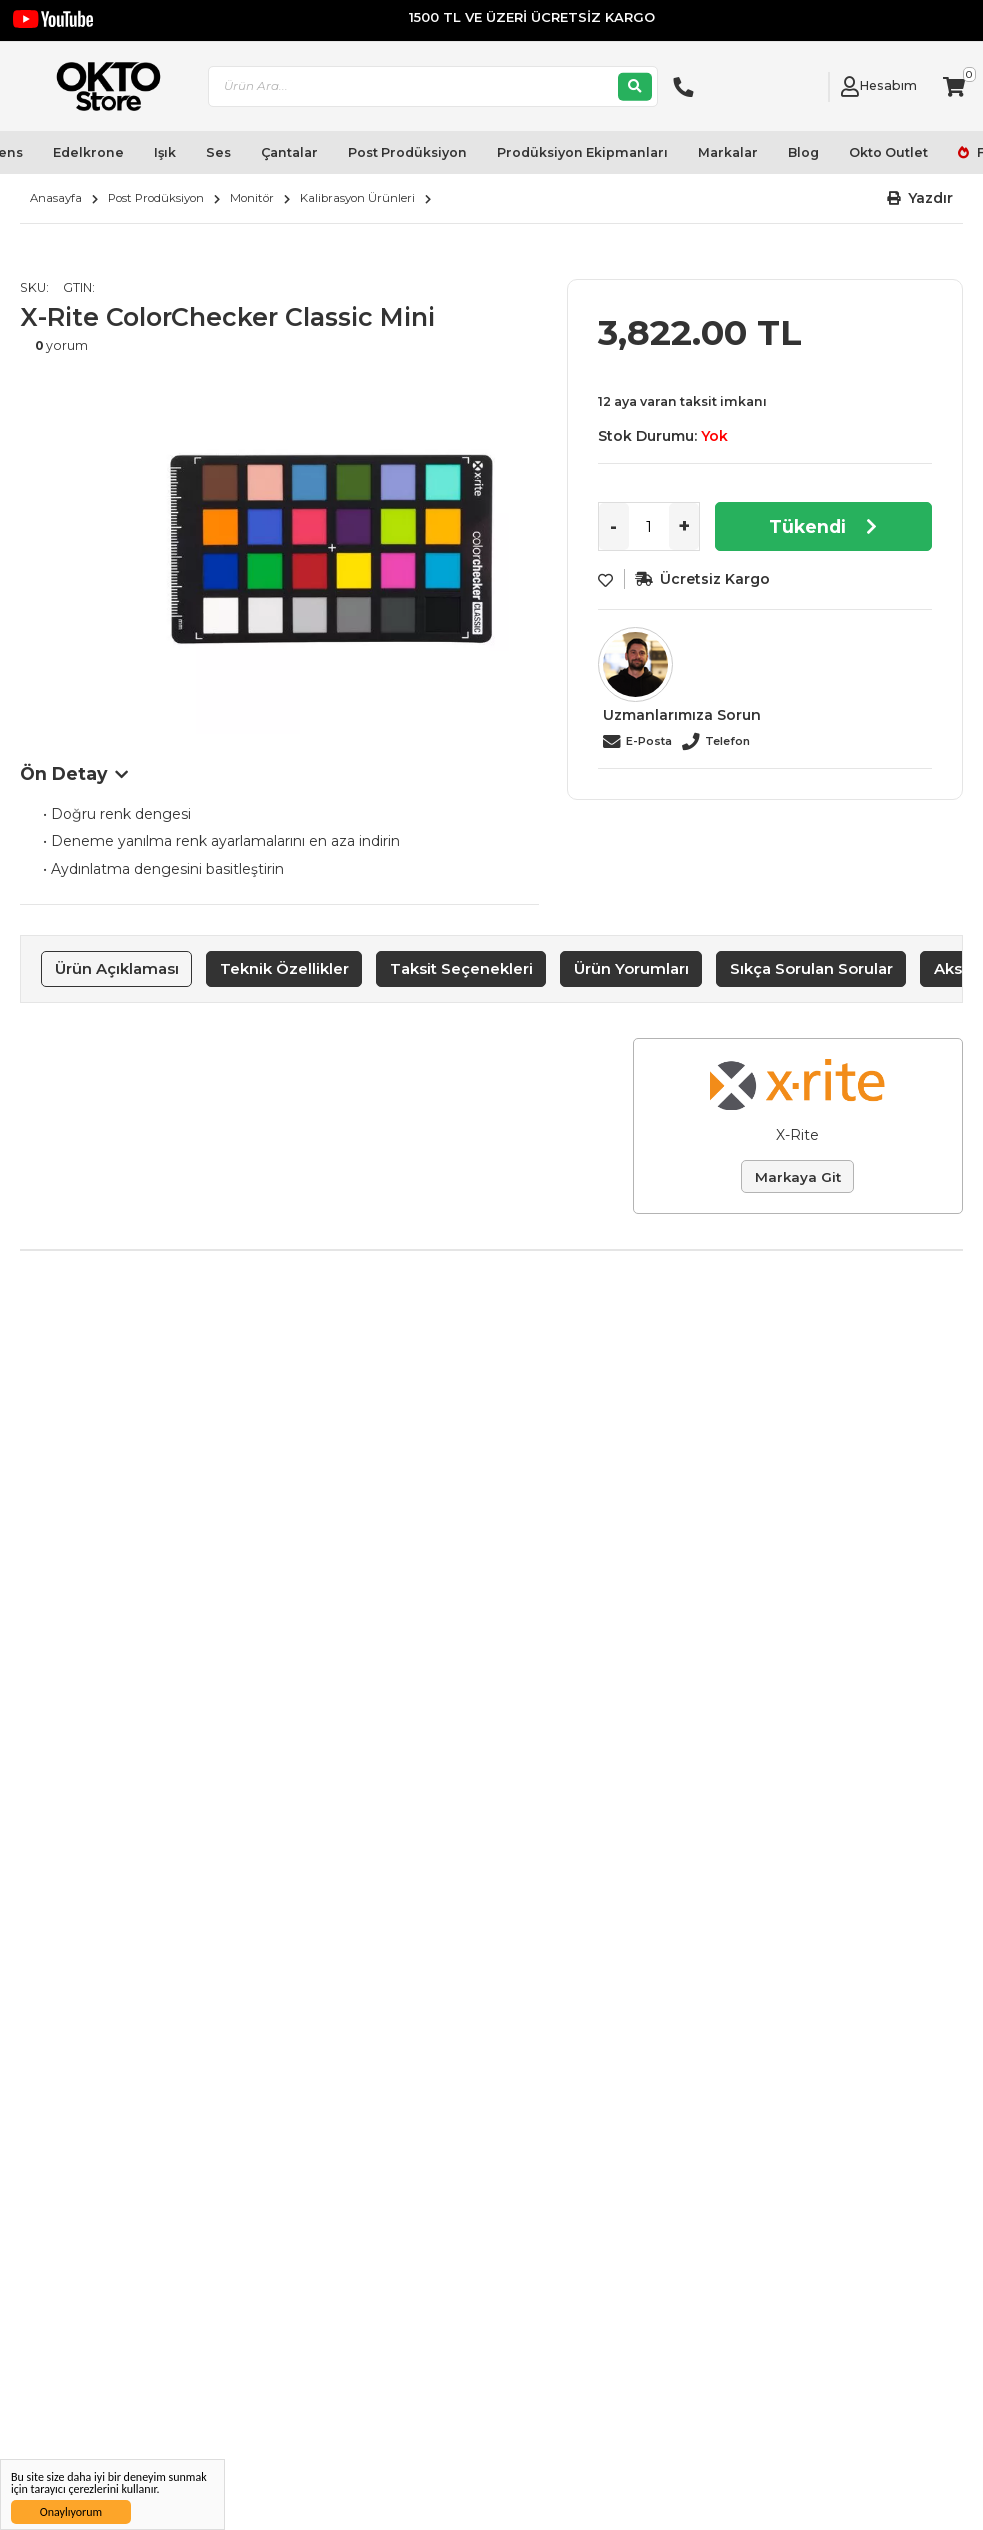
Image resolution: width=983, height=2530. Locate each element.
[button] (920, 198)
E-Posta (649, 741)
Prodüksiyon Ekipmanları (582, 152)
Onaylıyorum (71, 2512)
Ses (218, 152)
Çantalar (289, 152)
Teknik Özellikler (284, 968)
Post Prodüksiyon (407, 152)
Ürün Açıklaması (117, 968)
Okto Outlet (888, 152)
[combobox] (433, 86)
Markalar (728, 152)
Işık (165, 152)
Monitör (252, 198)
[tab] (116, 969)
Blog (803, 152)
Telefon (727, 741)
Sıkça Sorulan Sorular (811, 968)
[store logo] (100, 86)
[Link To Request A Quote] (808, 87)
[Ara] (635, 86)
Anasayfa (56, 198)
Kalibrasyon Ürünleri (357, 198)
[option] (329, 554)
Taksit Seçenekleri (461, 968)
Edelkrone (88, 152)
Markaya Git (798, 1177)
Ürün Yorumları (631, 968)
